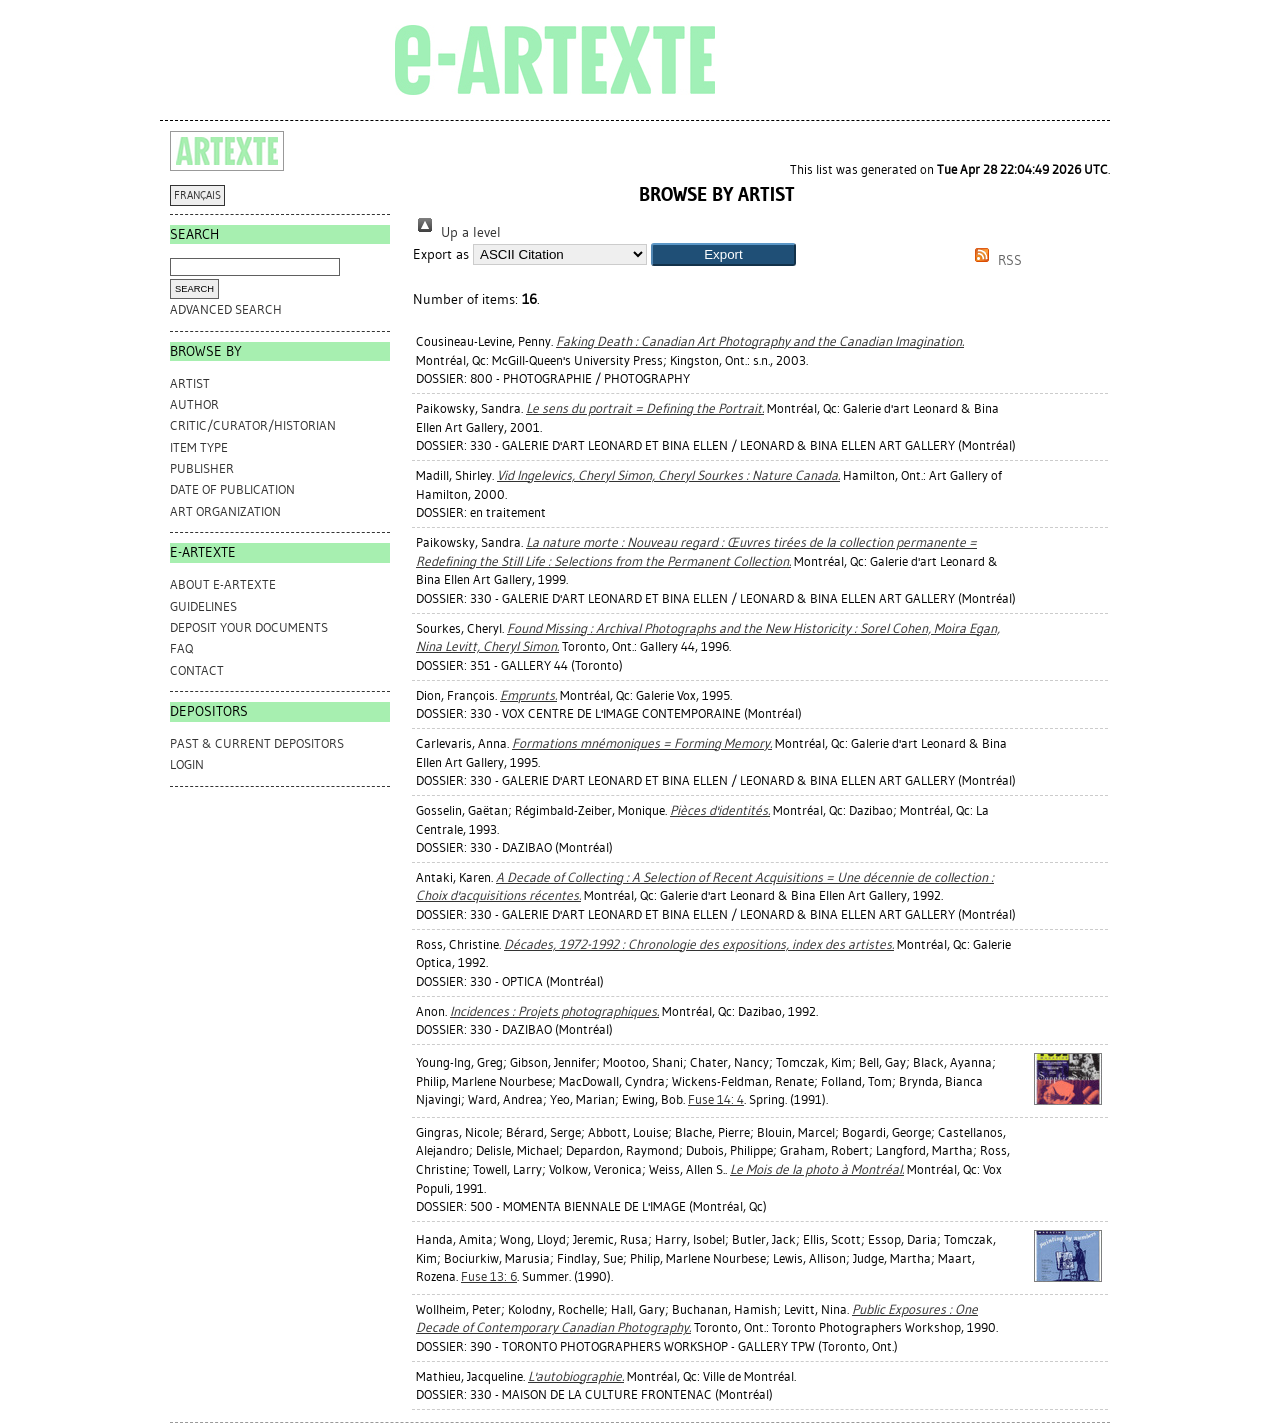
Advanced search (226, 309)
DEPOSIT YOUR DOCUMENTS (249, 627)
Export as (441, 254)
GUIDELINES (203, 606)
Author (194, 404)
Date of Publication (232, 489)
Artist (190, 383)
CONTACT (197, 670)
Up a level (457, 232)
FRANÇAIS (197, 195)
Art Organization (225, 511)
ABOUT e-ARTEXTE (223, 584)
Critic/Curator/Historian (253, 425)
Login (187, 764)
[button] (723, 254)
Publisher (202, 468)
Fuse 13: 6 (489, 1276)
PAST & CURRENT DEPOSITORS (257, 743)
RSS (995, 260)
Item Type (199, 447)
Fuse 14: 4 (716, 1099)
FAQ (181, 648)
